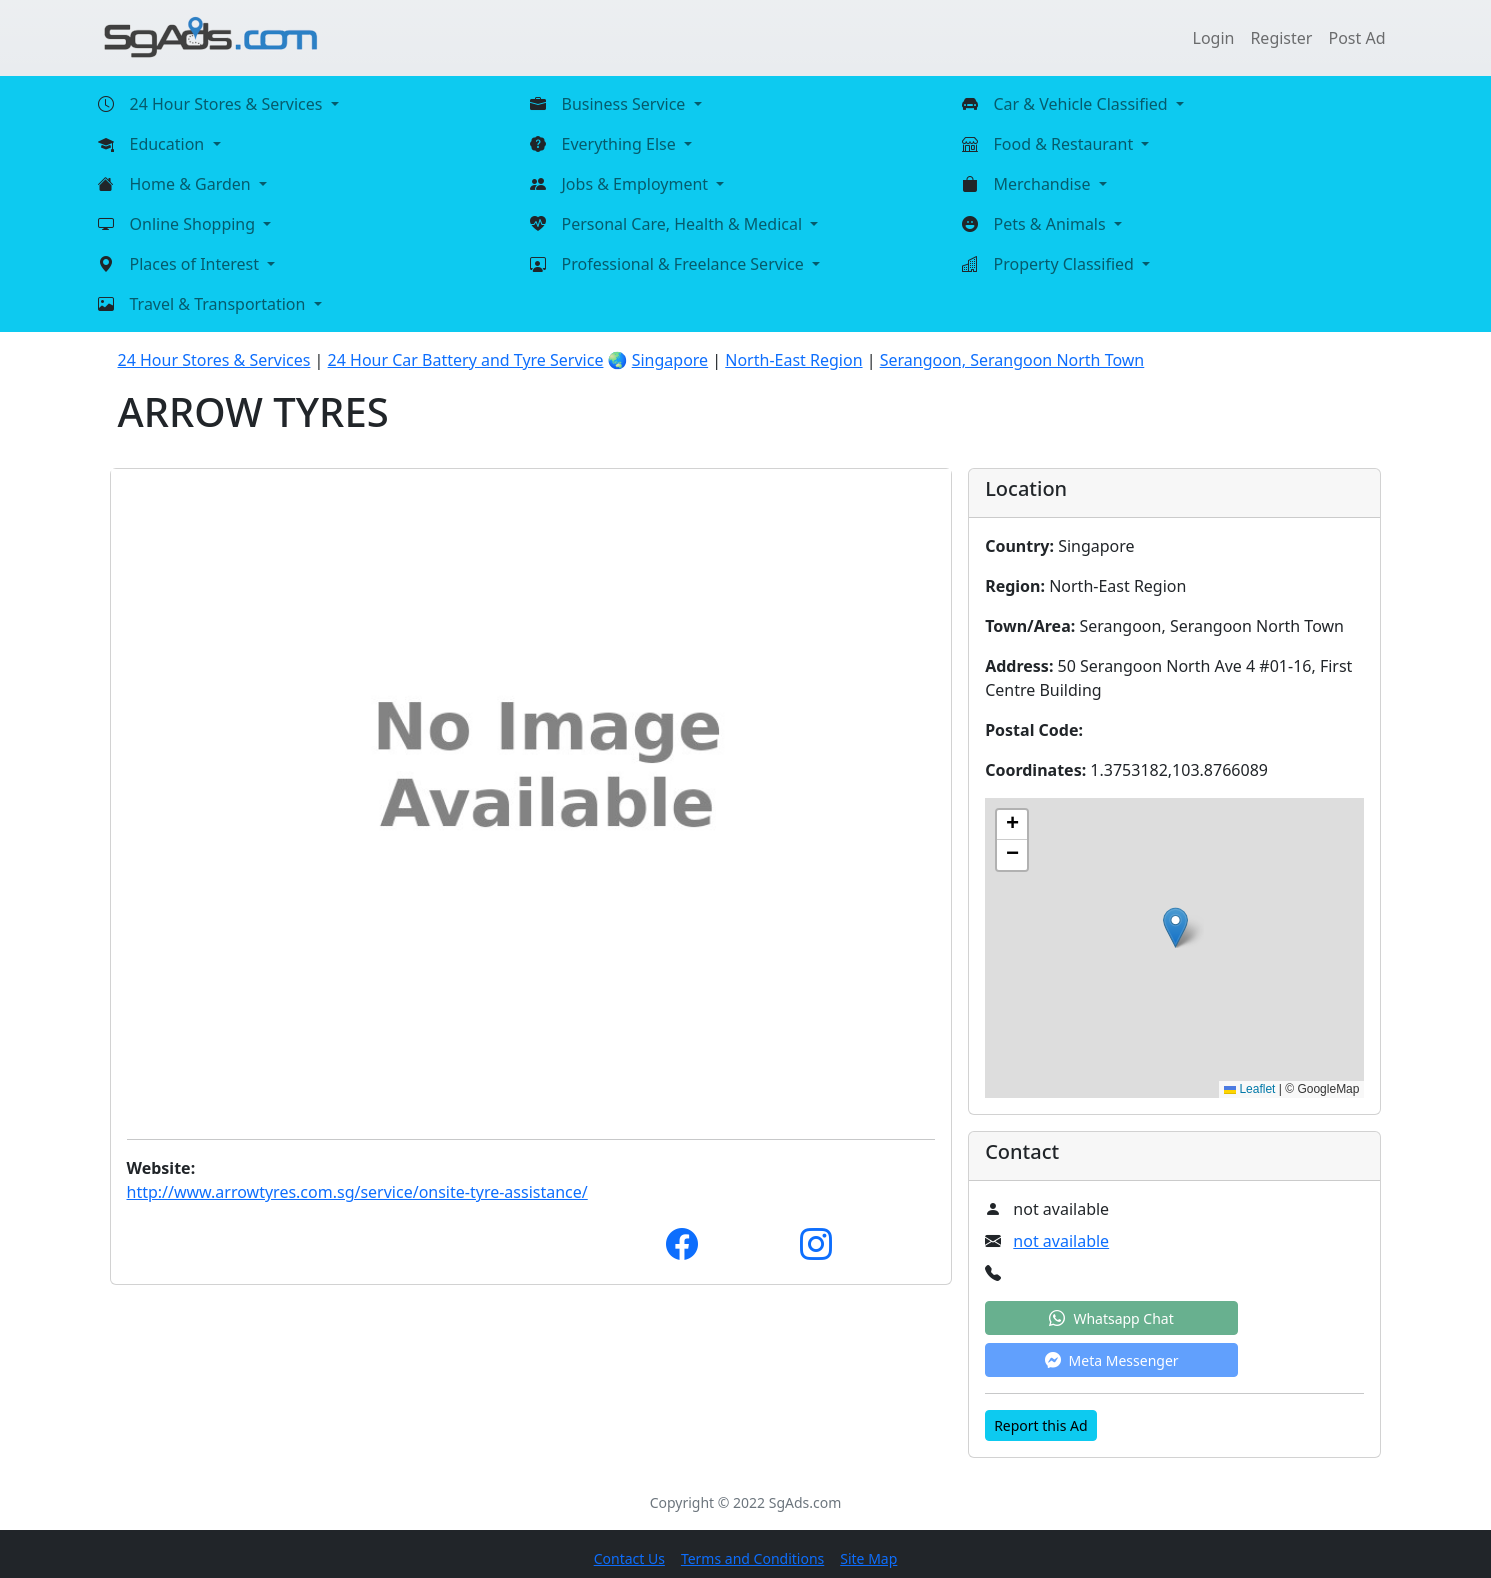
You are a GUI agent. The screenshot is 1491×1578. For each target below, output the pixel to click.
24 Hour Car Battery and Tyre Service (466, 360)
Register (1281, 38)
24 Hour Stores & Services (214, 360)
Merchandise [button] (1044, 184)
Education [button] (169, 144)
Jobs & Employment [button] (637, 184)
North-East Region (793, 360)
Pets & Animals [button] (1052, 224)
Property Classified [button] (1066, 264)
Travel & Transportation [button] (220, 304)
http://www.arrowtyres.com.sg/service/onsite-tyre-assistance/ (357, 1192)
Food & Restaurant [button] (1066, 144)
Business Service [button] (626, 104)
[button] (1175, 927)
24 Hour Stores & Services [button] (228, 104)
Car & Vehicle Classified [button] (1083, 104)
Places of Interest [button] (197, 264)
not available (1061, 1241)
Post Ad (1356, 38)
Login (1214, 38)
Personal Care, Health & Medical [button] (684, 224)
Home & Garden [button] (192, 184)
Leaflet (1249, 1089)
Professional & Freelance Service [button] (685, 264)
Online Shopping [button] (195, 224)
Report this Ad (1040, 1425)
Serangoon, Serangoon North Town (1012, 360)
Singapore (670, 360)
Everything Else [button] (621, 144)
